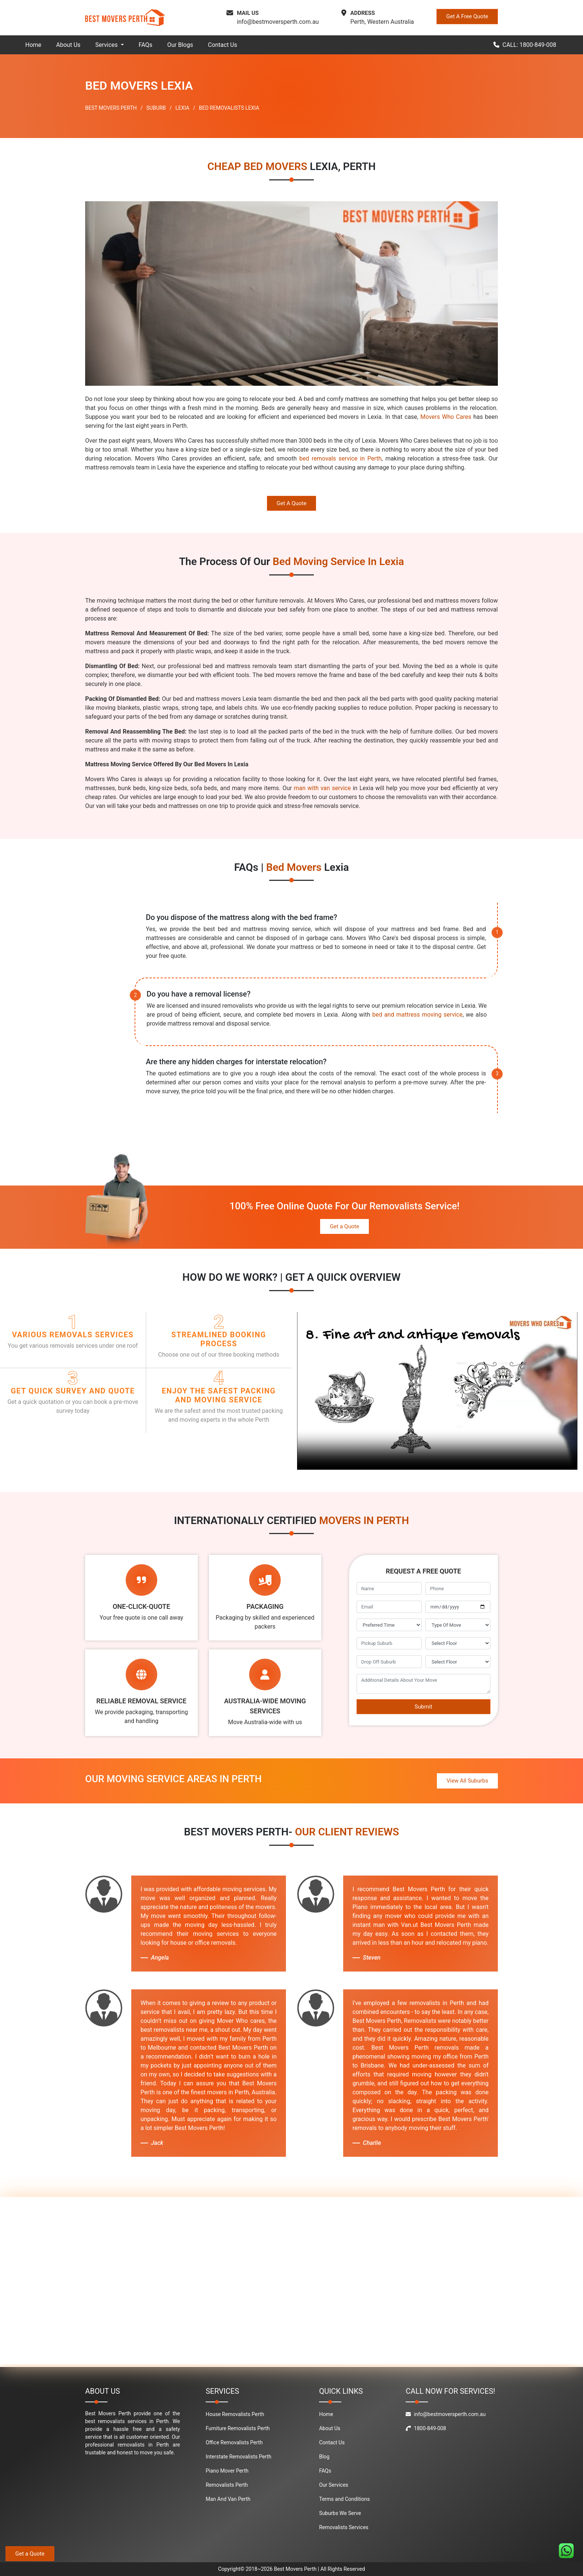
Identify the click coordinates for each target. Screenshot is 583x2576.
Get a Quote (344, 1226)
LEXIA (182, 108)
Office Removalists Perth (234, 2442)
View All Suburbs (467, 1780)
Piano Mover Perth (227, 2471)
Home (33, 44)
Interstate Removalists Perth (238, 2457)
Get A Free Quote (467, 16)
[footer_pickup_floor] (457, 1643)
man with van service (322, 788)
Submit (423, 1706)
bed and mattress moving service (417, 1014)
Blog (324, 2457)
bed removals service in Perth (340, 458)
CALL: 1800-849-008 (524, 44)
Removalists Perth (227, 2485)
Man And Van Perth (228, 2499)
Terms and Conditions (344, 2499)
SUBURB (156, 108)
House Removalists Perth (235, 2414)
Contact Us (222, 44)
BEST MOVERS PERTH (111, 108)
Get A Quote (291, 503)
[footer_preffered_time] (389, 1625)
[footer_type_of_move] (457, 1625)
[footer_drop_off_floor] (457, 1661)
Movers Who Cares (445, 416)
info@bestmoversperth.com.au (278, 21)
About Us (68, 44)
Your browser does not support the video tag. (437, 1391)
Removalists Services (343, 2527)
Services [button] (107, 44)
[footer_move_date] (457, 1607)
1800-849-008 (426, 2428)
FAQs (145, 44)
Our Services (333, 2485)
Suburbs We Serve (340, 2513)
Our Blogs (180, 44)
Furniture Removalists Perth (238, 2428)
